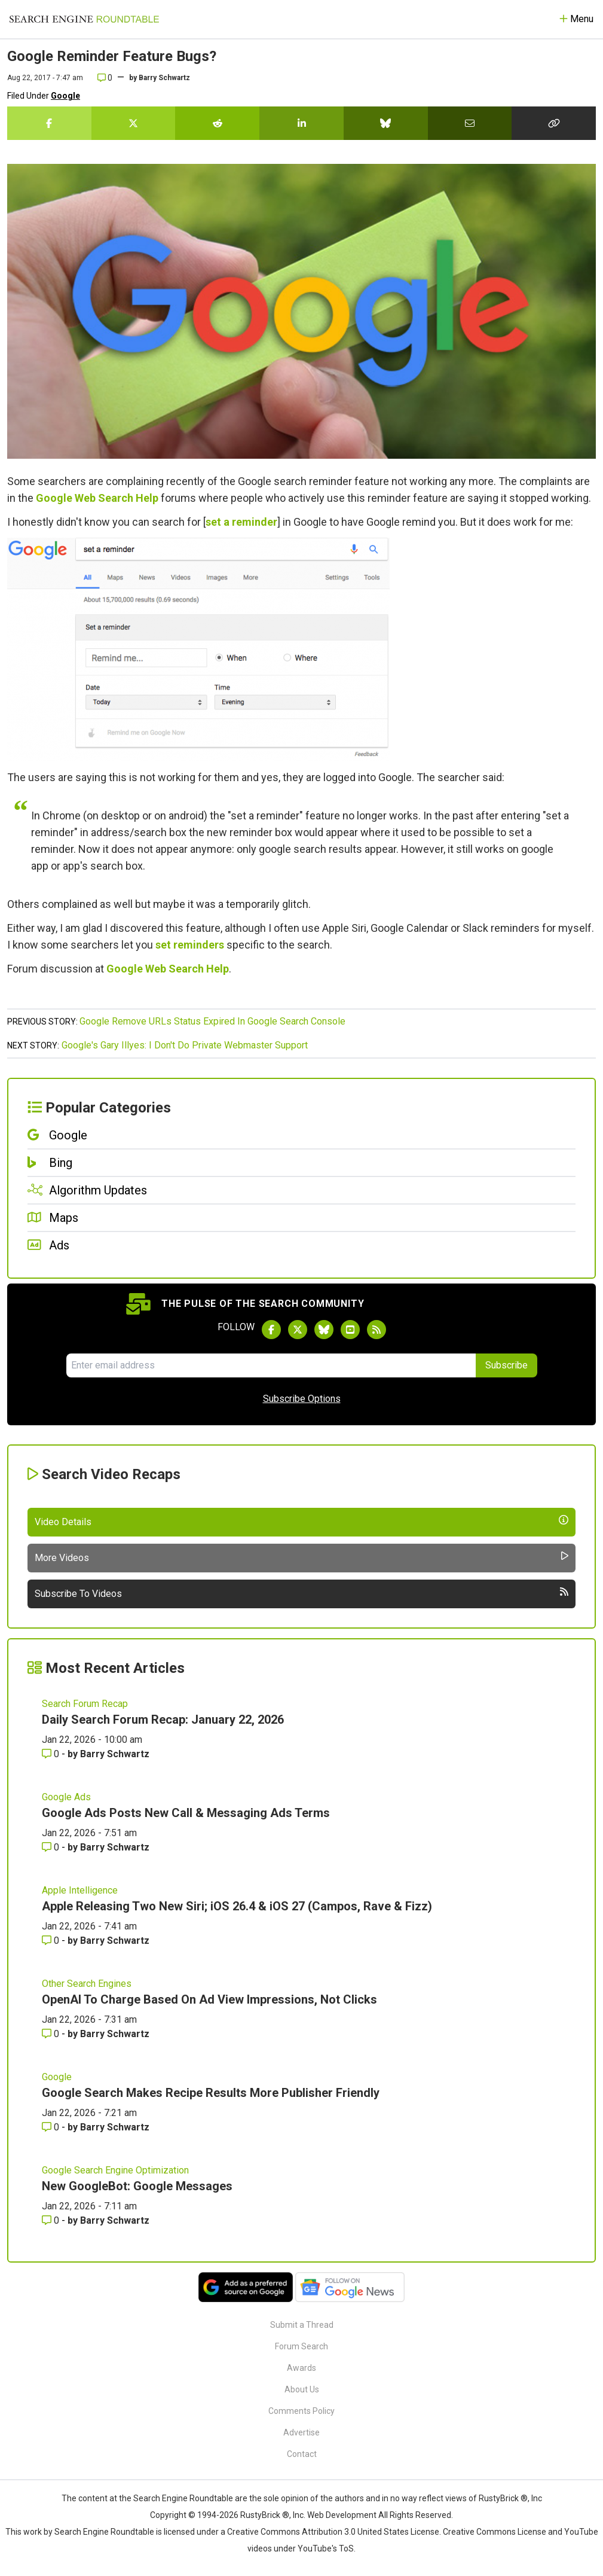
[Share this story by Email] (470, 123)
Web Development (342, 2515)
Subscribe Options (302, 1398)
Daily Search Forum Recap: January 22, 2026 (163, 1719)
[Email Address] (271, 1365)
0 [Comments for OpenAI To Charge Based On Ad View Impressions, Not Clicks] (52, 2034)
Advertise (301, 2432)
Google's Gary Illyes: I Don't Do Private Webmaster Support (185, 1045)
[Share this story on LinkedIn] (301, 123)
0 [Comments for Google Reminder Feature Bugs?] (104, 78)
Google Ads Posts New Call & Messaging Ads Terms (186, 1813)
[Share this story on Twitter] (133, 123)
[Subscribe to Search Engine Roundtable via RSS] (376, 1329)
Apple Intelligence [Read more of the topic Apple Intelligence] (80, 1890)
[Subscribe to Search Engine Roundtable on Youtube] (350, 1329)
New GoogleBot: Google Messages (137, 2186)
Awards (301, 2368)
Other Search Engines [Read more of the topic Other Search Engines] (86, 1983)
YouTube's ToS (326, 2548)
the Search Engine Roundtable (177, 2498)
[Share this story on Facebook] (49, 123)
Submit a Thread (301, 2325)
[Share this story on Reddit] (217, 123)
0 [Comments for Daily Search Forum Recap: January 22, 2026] (52, 1754)
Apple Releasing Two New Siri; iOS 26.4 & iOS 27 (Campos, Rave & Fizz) (237, 1906)
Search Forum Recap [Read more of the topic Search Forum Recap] (85, 1703)
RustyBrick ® (264, 2515)
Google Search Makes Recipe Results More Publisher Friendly (210, 2093)
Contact (302, 2454)
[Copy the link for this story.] (554, 123)
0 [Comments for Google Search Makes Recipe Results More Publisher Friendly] (52, 2127)
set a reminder (241, 522)
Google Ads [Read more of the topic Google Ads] (66, 1797)
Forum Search (301, 2346)
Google (65, 95)
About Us (301, 2389)
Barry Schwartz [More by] (164, 78)
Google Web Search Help (97, 498)
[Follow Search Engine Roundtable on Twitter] (297, 1329)
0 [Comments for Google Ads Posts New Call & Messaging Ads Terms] (52, 1847)
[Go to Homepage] (84, 19)
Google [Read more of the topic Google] (57, 2077)
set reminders (189, 944)
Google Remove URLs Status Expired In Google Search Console (212, 1021)
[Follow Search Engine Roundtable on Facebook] (271, 1329)
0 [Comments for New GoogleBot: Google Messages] (52, 2220)
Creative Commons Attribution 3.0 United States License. (334, 2532)
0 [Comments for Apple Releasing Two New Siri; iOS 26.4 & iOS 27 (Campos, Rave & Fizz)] (52, 1940)
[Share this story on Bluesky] (386, 123)
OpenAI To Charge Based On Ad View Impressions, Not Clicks (209, 1999)
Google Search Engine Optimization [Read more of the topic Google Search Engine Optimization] (115, 2170)
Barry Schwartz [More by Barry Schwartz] (114, 1754)
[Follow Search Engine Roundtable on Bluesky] (323, 1329)
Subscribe (506, 1365)
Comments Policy (301, 2411)
